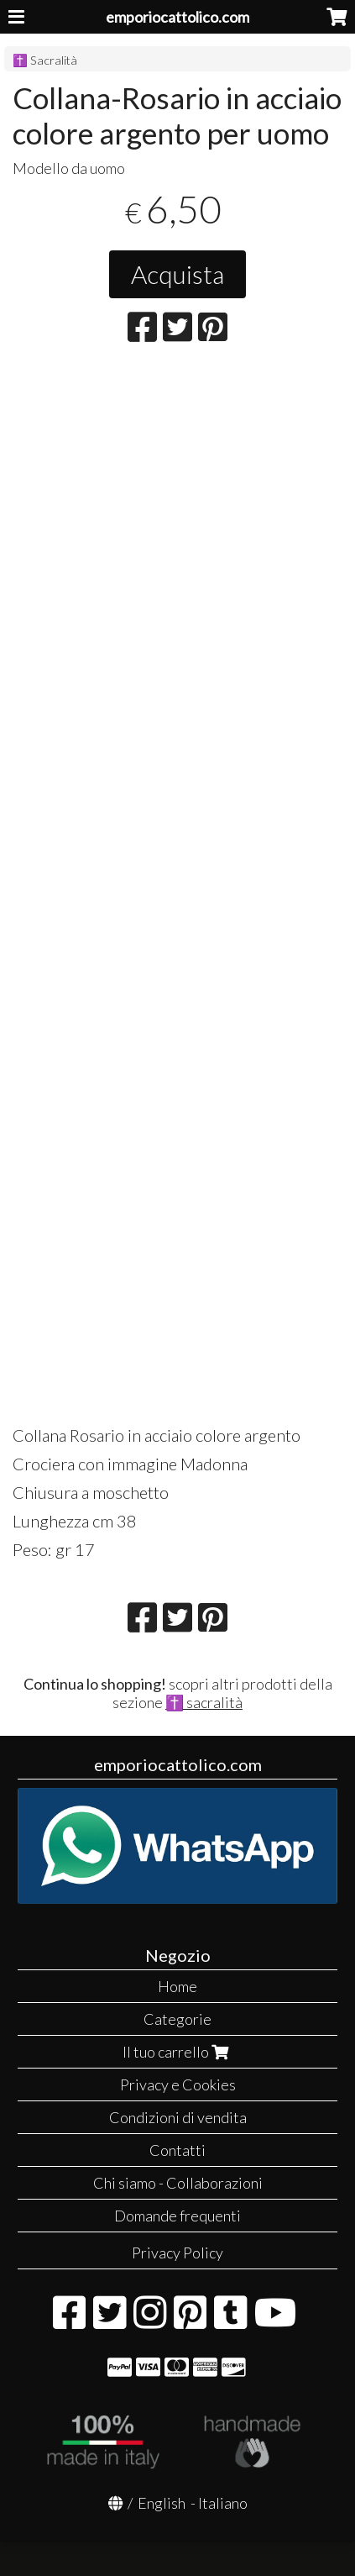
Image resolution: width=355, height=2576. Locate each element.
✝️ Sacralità (45, 60)
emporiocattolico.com (177, 17)
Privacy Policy (177, 2252)
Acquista (177, 274)
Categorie (177, 2019)
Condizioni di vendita (178, 2117)
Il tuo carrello (177, 2051)
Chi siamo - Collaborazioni (178, 2183)
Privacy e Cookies (178, 2084)
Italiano (223, 2503)
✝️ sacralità (204, 1702)
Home (177, 1986)
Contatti (177, 2150)
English (161, 2503)
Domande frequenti (177, 2215)
